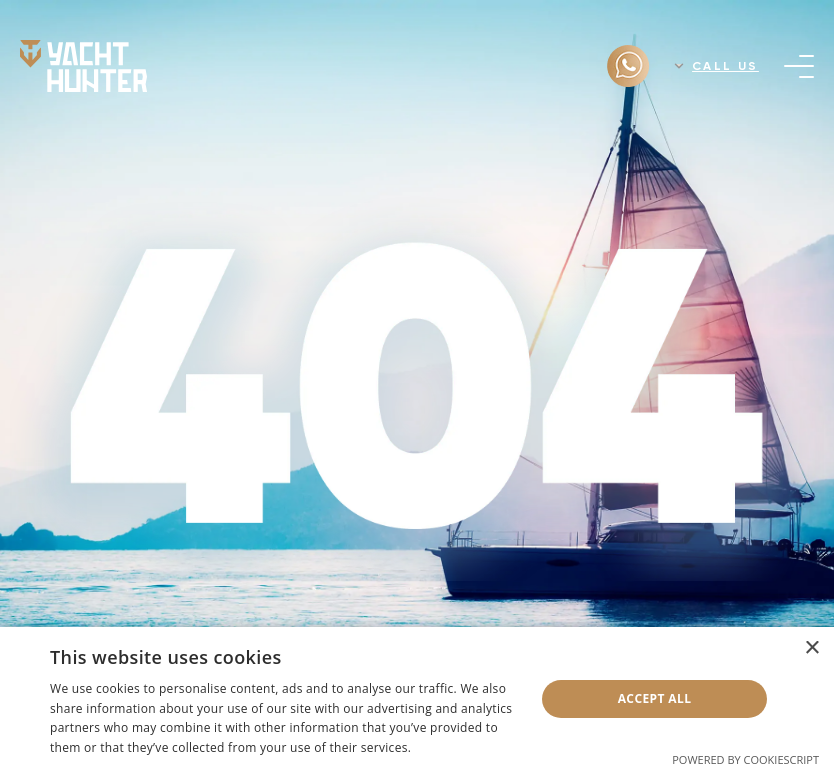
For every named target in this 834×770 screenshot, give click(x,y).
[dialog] (417, 698)
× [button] (811, 648)
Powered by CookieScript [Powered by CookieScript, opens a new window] (745, 759)
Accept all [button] (655, 698)
